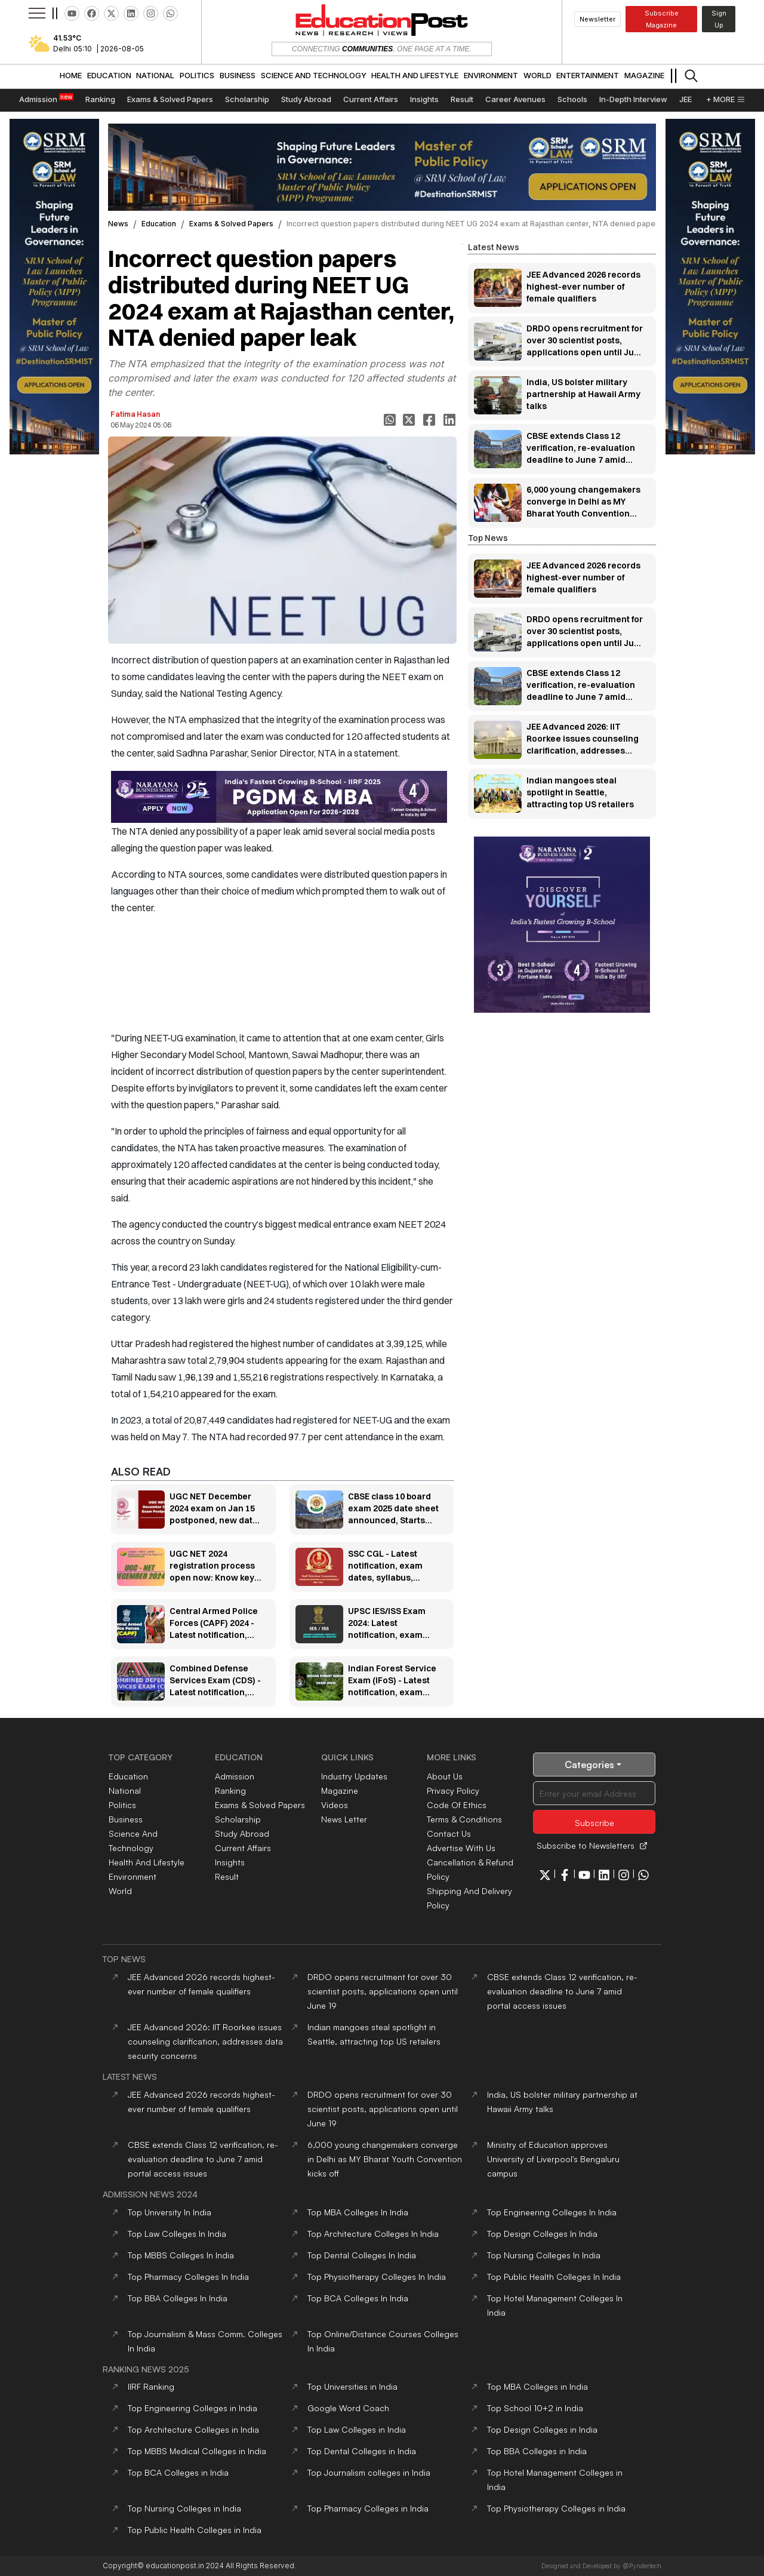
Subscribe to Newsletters (592, 1845)
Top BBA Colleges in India (537, 2451)
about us (445, 1776)
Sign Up (718, 19)
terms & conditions (464, 1819)
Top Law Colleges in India (356, 2429)
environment (132, 1876)
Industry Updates (354, 1776)
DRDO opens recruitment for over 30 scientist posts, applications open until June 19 (382, 1991)
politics (122, 1805)
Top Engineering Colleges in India (192, 2408)
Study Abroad (242, 1833)
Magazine (339, 1790)
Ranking (230, 1790)
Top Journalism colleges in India (368, 2472)
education (158, 223)
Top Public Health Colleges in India (194, 2530)
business (126, 1819)
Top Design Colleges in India (542, 2429)
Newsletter (597, 19)
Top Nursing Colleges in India (184, 2508)
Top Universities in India (352, 2386)
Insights (230, 1862)
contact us (449, 1833)
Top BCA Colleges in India (178, 2472)
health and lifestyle (146, 1862)
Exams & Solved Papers (260, 1805)
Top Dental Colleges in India (361, 2451)
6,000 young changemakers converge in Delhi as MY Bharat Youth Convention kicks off (384, 2159)
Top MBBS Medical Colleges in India (197, 2451)
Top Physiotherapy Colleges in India (556, 2508)
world (120, 1891)
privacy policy (453, 1790)
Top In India (169, 2212)
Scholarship (238, 1819)
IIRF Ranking (151, 2386)
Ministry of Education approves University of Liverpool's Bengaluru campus (553, 2159)
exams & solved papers (231, 223)
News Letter (344, 1819)
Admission (234, 1776)
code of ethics (456, 1805)
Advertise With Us (461, 1848)
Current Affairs (243, 1848)
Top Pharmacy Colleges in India (368, 2508)
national (125, 1790)
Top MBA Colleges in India (537, 2386)
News (118, 223)
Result (227, 1876)
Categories (594, 1764)
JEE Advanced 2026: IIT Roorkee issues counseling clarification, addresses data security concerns (205, 2041)
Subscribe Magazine (662, 19)
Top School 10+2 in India (535, 2408)
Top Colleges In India (357, 2212)
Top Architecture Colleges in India (193, 2429)
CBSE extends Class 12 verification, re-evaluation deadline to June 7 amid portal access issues (562, 1991)
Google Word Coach (348, 2408)
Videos (334, 1805)
